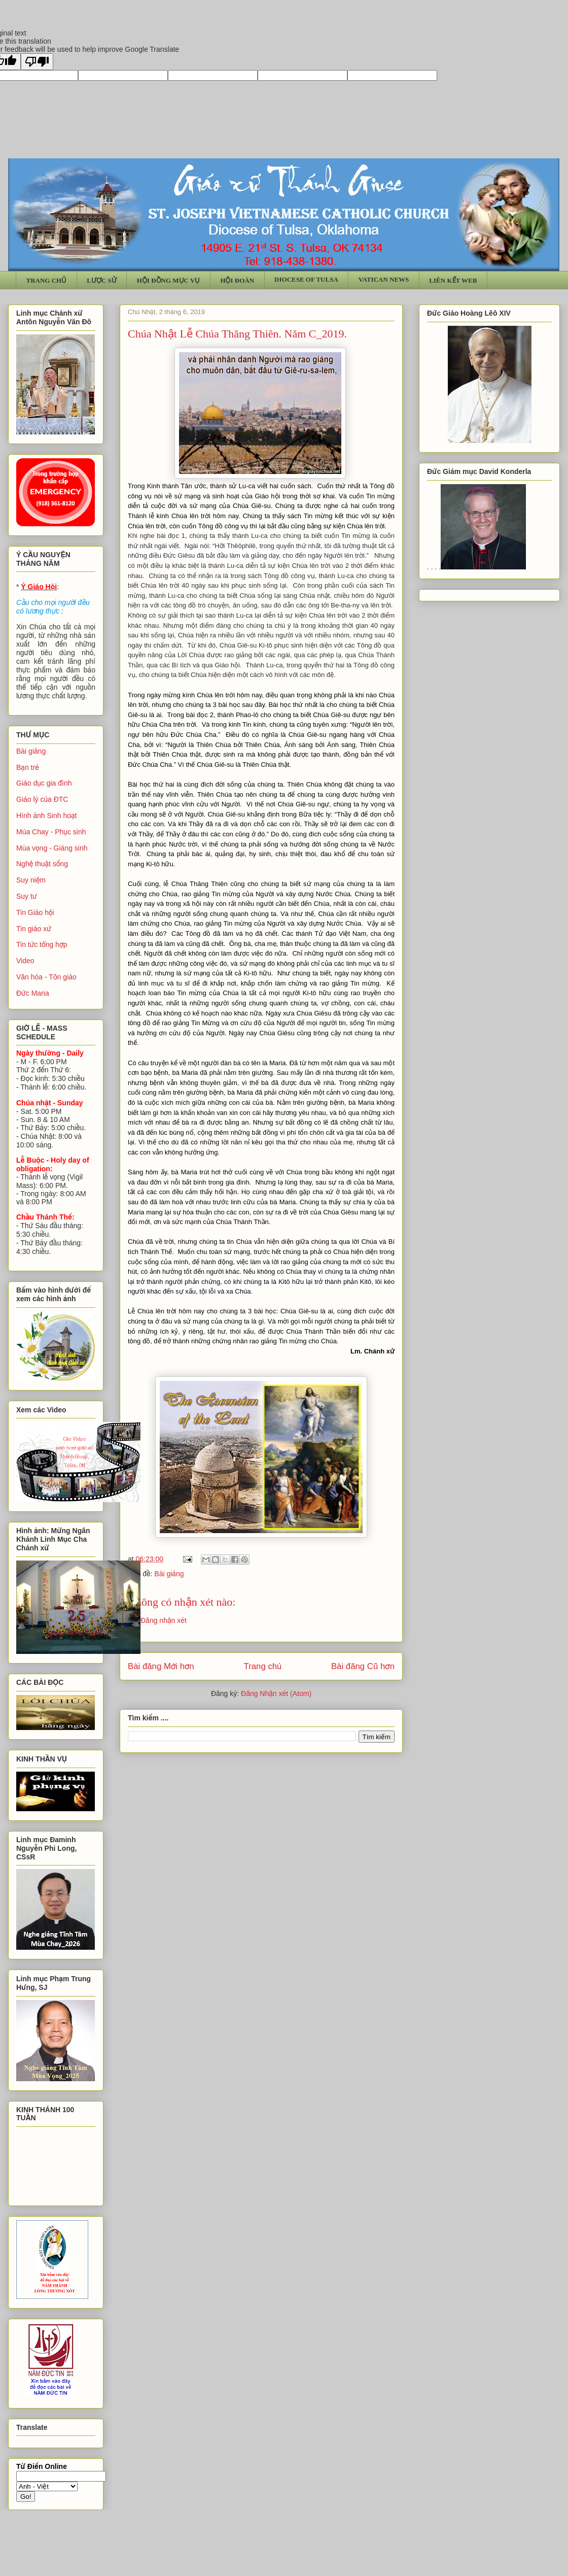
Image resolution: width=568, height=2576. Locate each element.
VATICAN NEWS (384, 279)
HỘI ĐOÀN (237, 280)
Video (25, 961)
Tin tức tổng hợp (41, 944)
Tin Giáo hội (35, 912)
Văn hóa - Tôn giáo (46, 977)
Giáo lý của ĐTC (42, 799)
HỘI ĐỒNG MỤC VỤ (168, 280)
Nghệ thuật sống (42, 864)
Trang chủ (263, 1666)
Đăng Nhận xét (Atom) (276, 1693)
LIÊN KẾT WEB (453, 280)
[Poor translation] (37, 61)
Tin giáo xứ (33, 929)
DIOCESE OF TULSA (306, 279)
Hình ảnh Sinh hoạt (46, 815)
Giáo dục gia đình (44, 783)
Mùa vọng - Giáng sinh (52, 848)
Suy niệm (31, 880)
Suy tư (26, 896)
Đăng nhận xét (163, 1620)
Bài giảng (169, 1574)
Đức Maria (32, 993)
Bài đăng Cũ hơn (363, 1666)
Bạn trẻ (27, 767)
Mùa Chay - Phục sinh (51, 832)
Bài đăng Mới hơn (161, 1666)
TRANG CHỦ (46, 280)
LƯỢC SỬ (102, 280)
